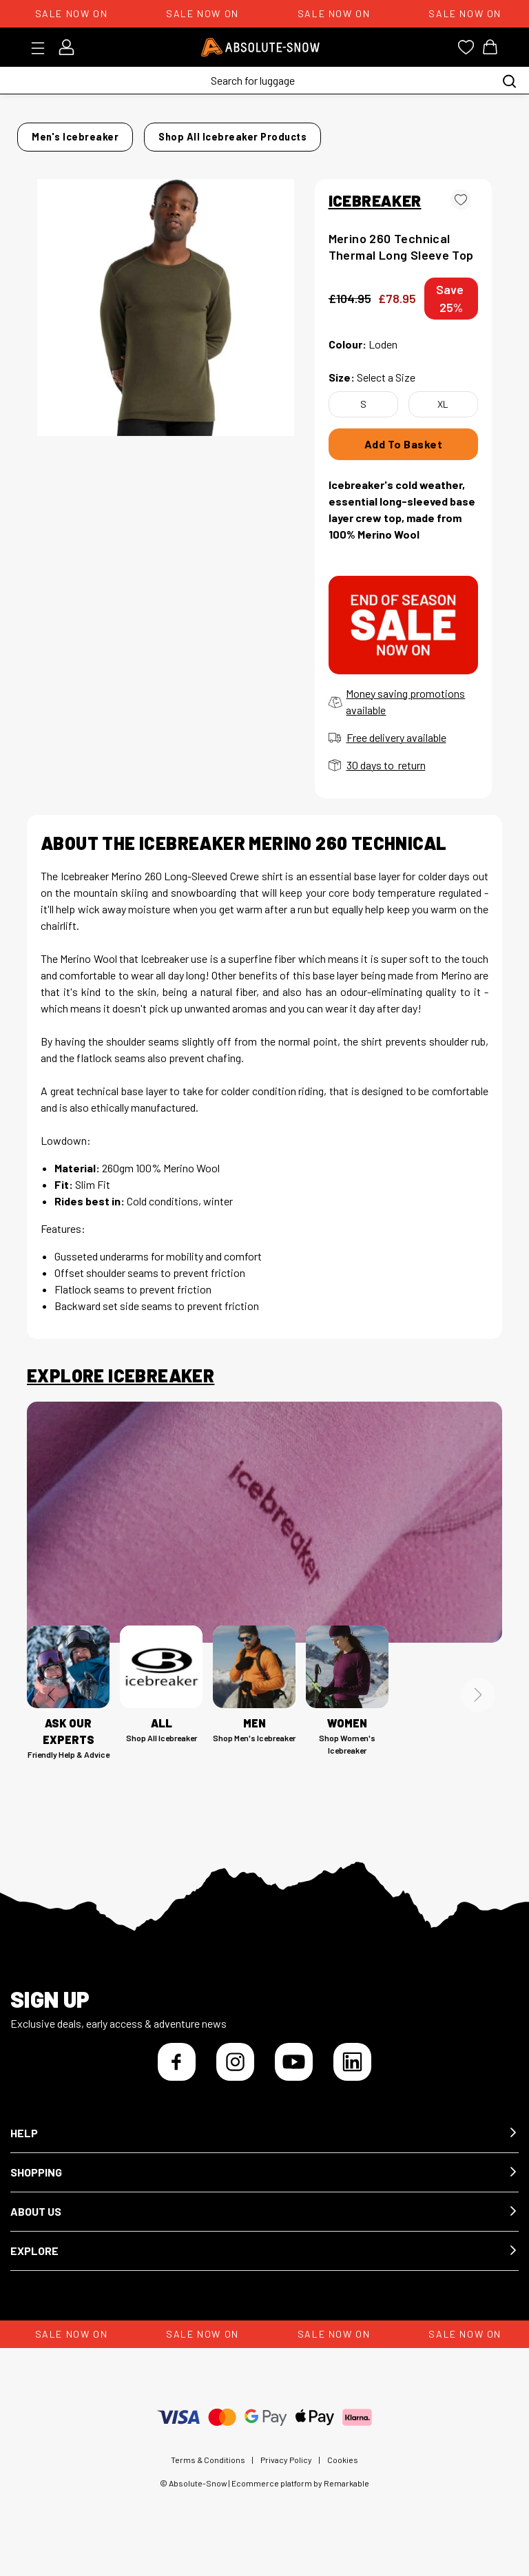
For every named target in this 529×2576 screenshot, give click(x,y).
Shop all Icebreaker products (107, 153)
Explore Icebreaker (120, 1388)
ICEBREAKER (375, 212)
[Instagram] (235, 2074)
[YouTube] (294, 2074)
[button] (264, 2145)
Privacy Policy (286, 2472)
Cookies (342, 2472)
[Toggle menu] (42, 48)
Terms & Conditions (208, 2472)
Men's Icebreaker (115, 132)
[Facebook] (177, 2074)
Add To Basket (403, 455)
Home (41, 132)
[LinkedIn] (352, 2074)
